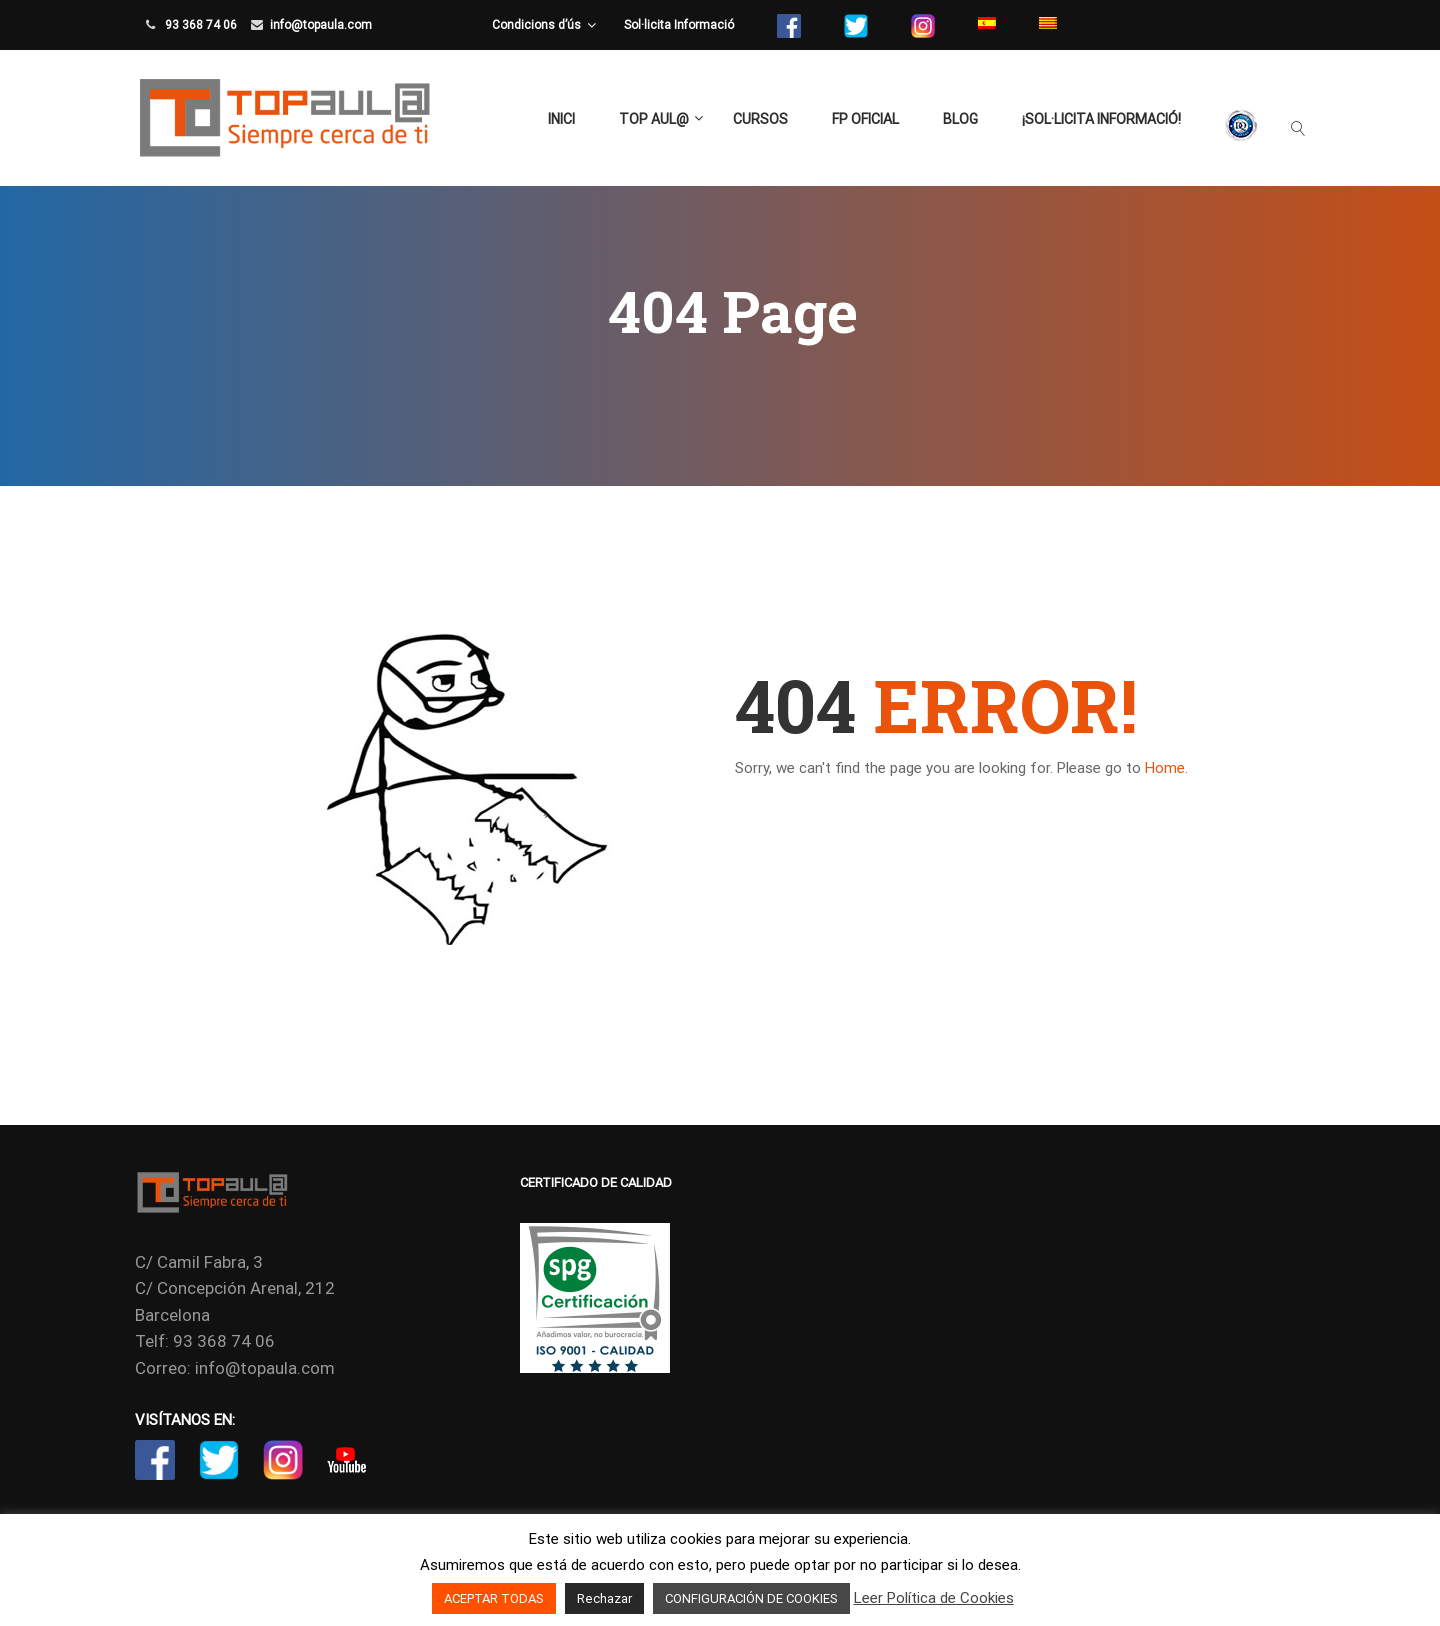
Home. (1166, 768)
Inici (561, 119)
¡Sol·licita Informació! (1101, 119)
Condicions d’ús (536, 25)
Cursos (760, 119)
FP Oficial (865, 119)
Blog (960, 119)
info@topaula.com (321, 25)
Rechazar (604, 1598)
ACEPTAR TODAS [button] (494, 1598)
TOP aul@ (654, 119)
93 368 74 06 (199, 25)
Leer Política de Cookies (934, 1598)
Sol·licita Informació (679, 25)
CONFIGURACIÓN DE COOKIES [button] (751, 1598)
